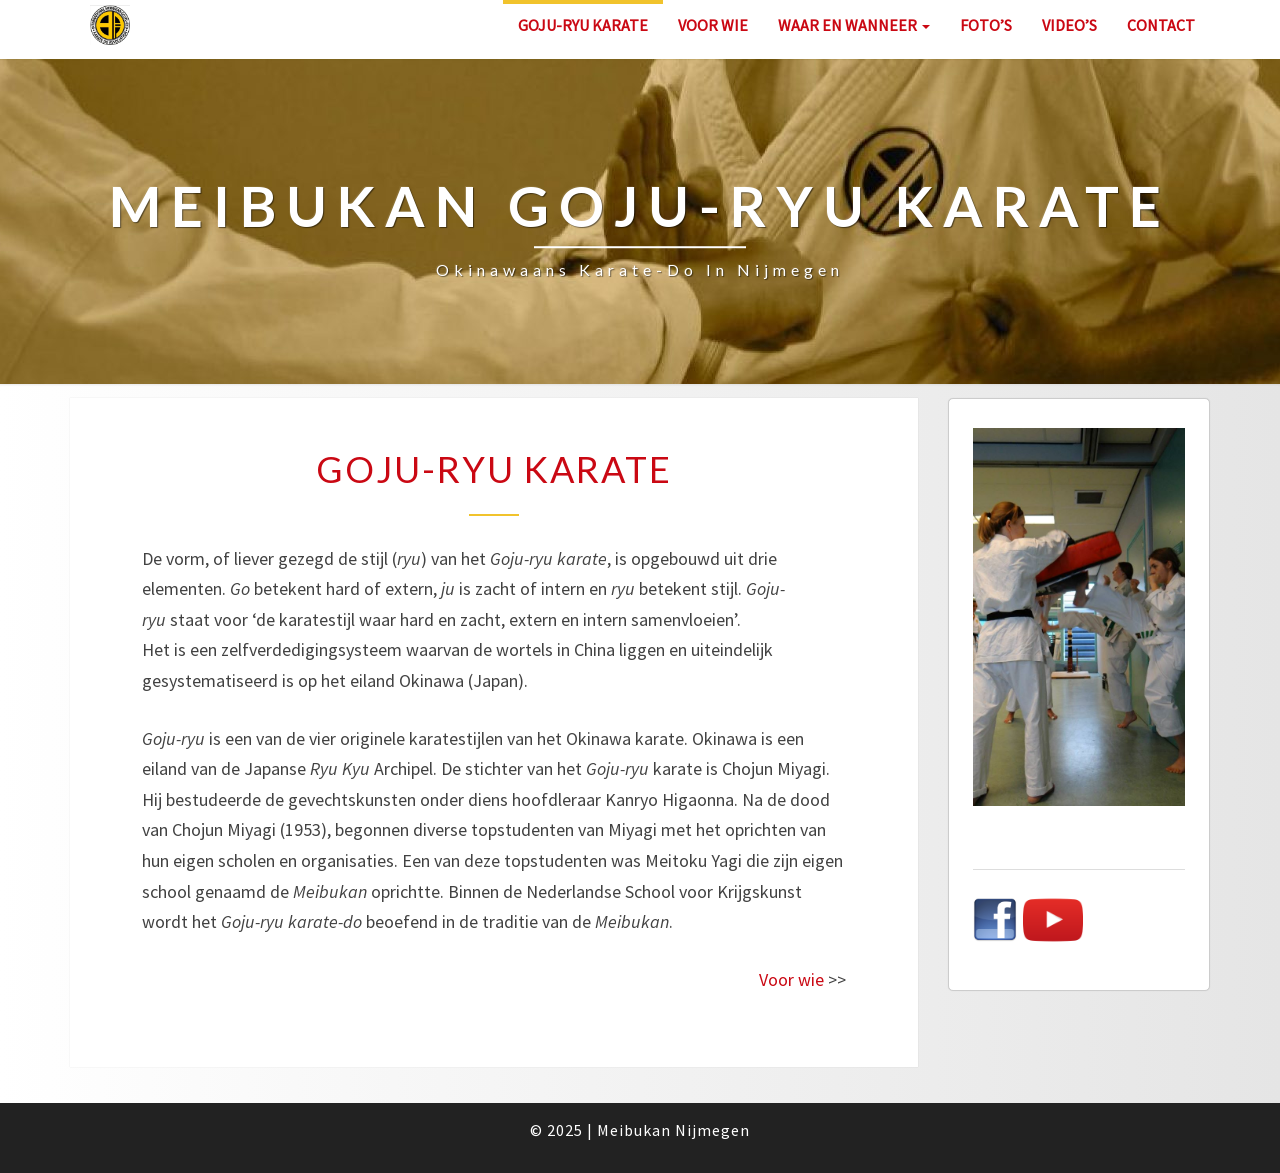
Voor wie (713, 25)
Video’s (1069, 25)
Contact (1161, 25)
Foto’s (986, 25)
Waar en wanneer (854, 25)
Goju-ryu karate (583, 25)
